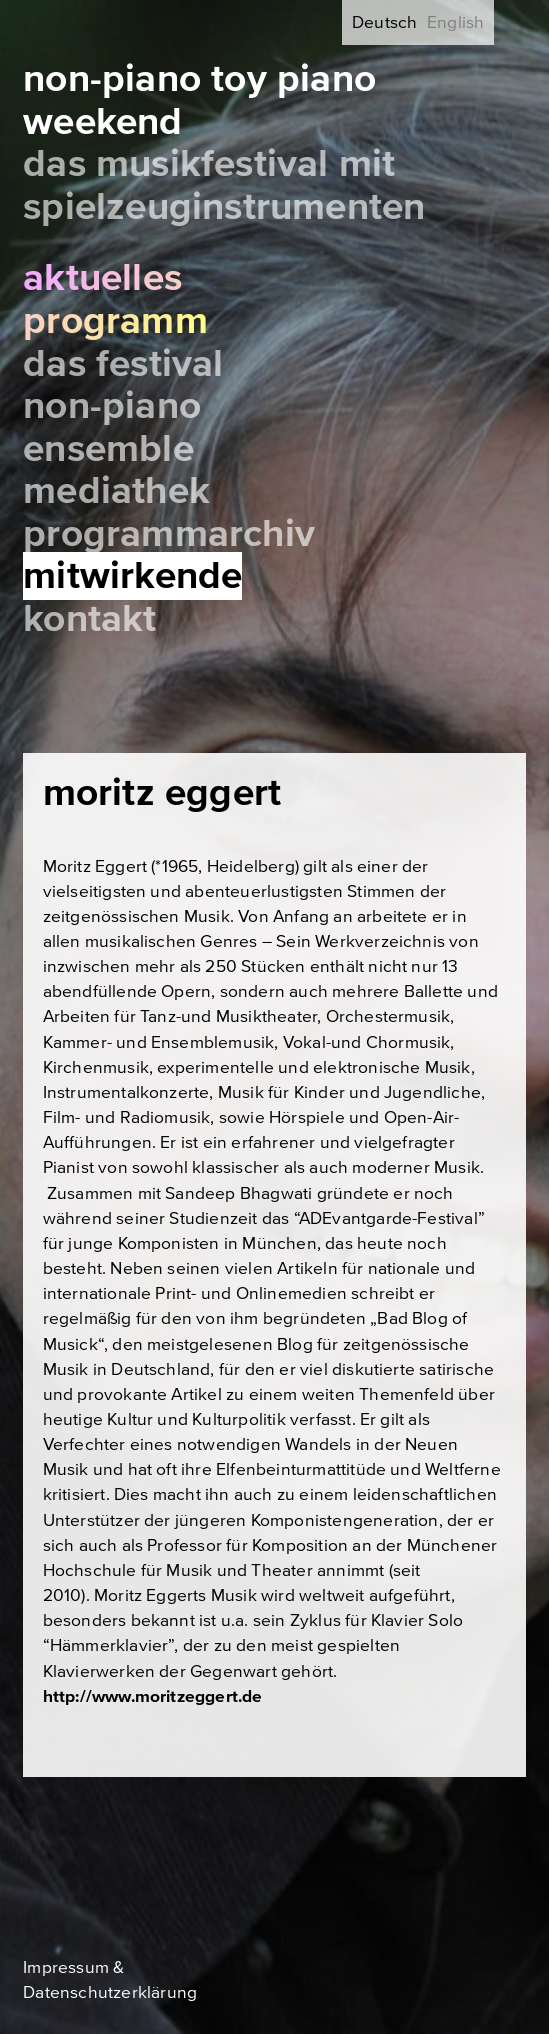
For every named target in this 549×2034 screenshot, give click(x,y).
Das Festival (123, 364)
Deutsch (384, 22)
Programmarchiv (169, 534)
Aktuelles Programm (115, 299)
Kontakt (89, 619)
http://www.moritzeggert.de (153, 1696)
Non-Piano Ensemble (112, 427)
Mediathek (116, 491)
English (455, 22)
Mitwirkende (132, 576)
